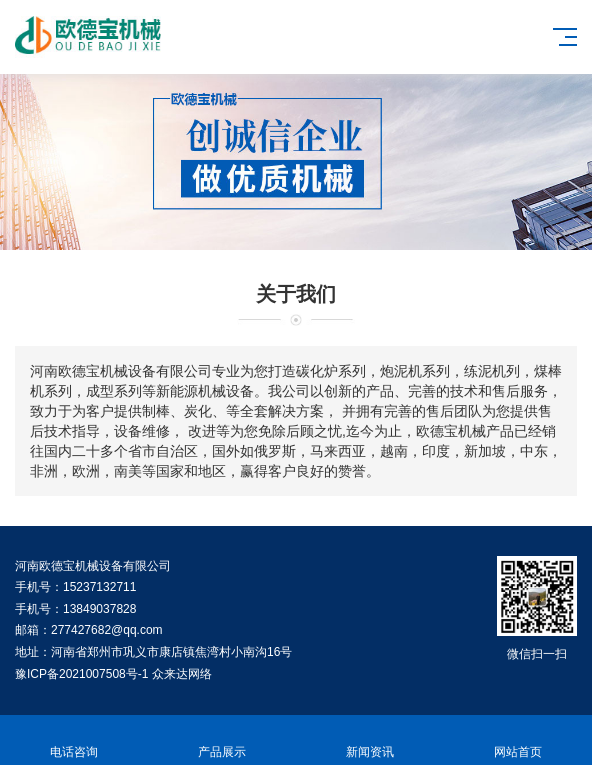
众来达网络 (182, 674)
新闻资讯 (370, 740)
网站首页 (518, 740)
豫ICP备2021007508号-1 (81, 674)
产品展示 (222, 740)
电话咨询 (74, 740)
